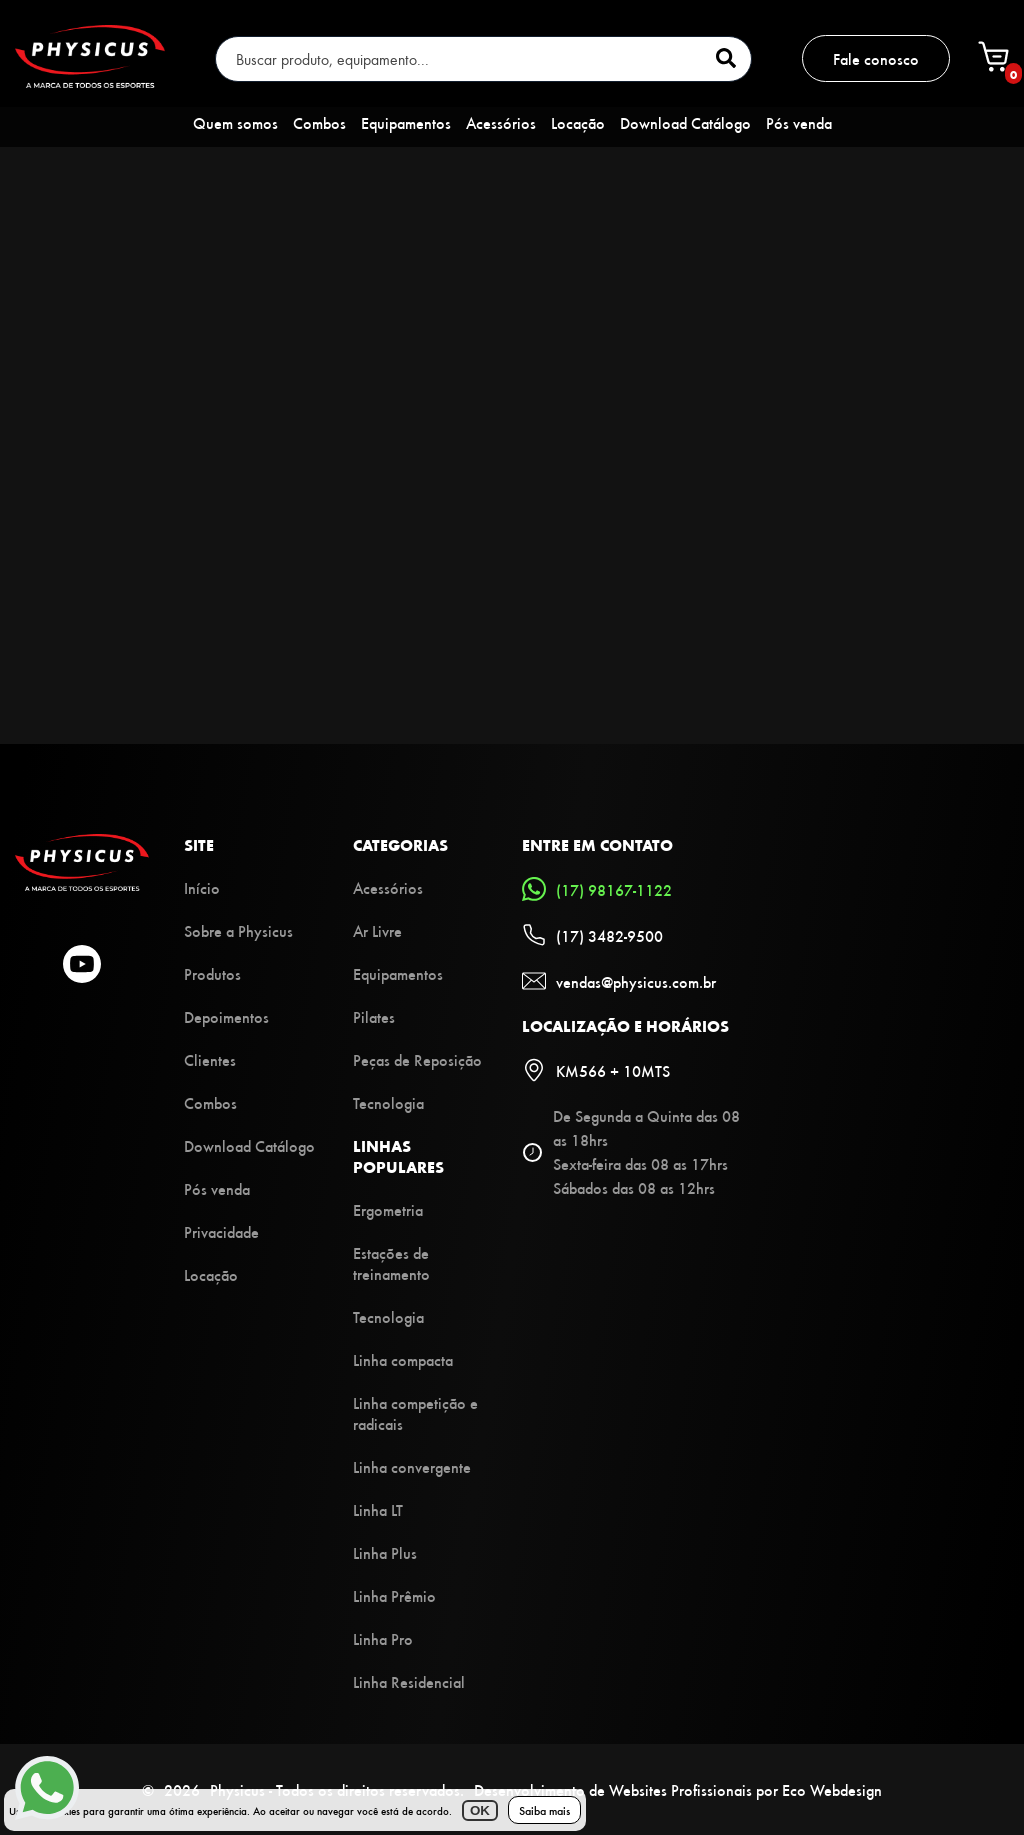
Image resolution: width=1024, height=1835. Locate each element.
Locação (578, 122)
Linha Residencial (409, 1681)
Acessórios (501, 122)
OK (480, 1810)
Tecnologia (388, 1102)
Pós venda (799, 122)
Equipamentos (406, 122)
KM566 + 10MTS (596, 1070)
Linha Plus (385, 1552)
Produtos (212, 973)
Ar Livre (377, 930)
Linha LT (378, 1509)
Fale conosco (876, 58)
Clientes (210, 1059)
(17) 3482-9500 (592, 935)
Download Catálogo (685, 122)
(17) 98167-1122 (597, 889)
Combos (319, 122)
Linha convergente (412, 1466)
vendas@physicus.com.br (619, 981)
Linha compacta (403, 1359)
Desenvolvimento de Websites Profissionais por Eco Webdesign (678, 1789)
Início (202, 887)
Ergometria (388, 1209)
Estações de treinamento (391, 1263)
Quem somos (235, 122)
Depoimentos (226, 1016)
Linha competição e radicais (415, 1413)
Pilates (374, 1016)
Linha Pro (383, 1638)
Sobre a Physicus (238, 930)
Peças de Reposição (417, 1059)
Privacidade (221, 1231)
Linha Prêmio (394, 1595)
